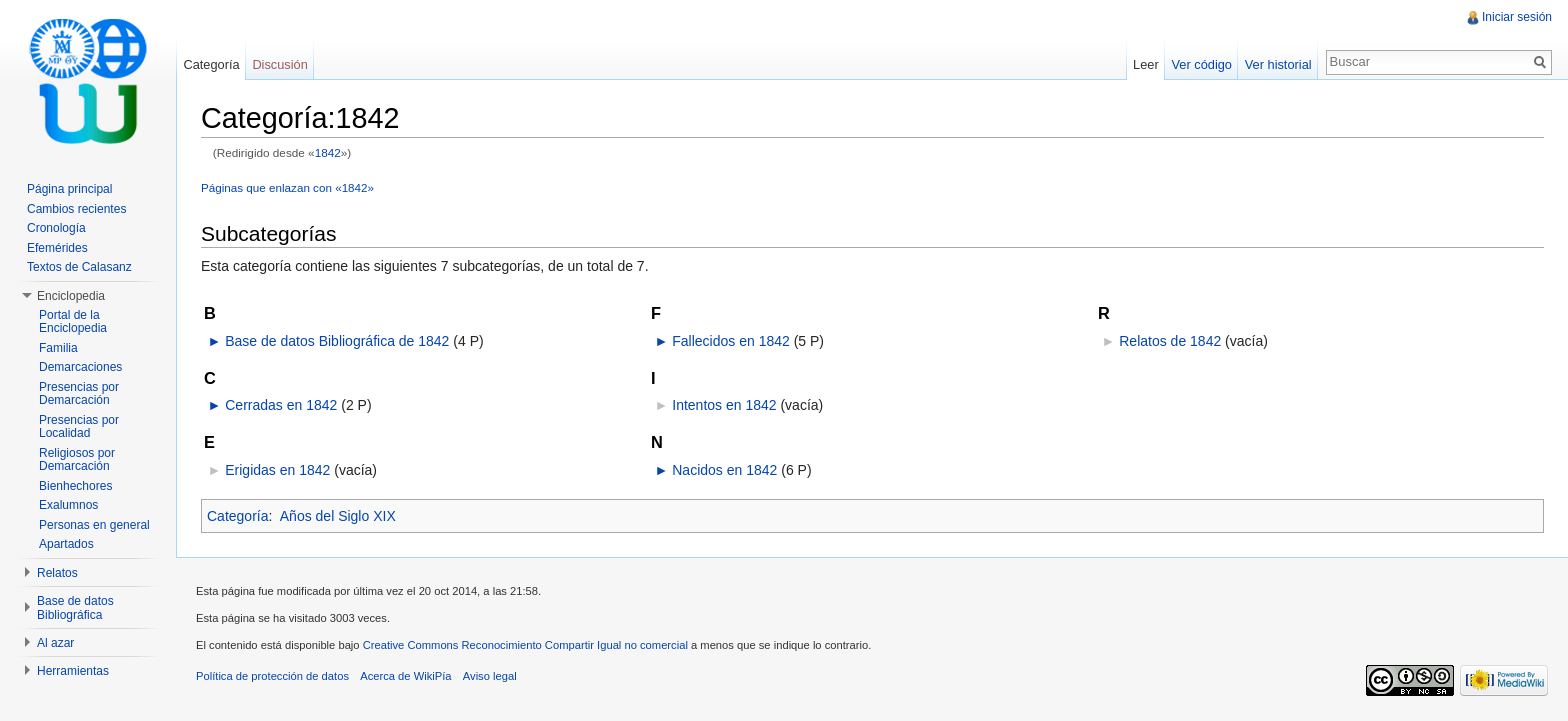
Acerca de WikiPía (405, 676)
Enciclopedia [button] (71, 296)
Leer (1146, 64)
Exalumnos (68, 505)
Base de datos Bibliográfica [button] (75, 608)
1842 (328, 152)
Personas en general (94, 525)
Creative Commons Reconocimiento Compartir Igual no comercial (525, 645)
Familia (58, 348)
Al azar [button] (55, 643)
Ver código (1201, 64)
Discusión (279, 64)
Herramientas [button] (73, 671)
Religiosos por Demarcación (77, 460)
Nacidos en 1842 (724, 470)
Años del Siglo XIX (338, 516)
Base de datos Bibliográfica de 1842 (337, 341)
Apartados (66, 544)
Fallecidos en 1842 (731, 341)
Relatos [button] (57, 573)
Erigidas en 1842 (277, 470)
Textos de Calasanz (79, 267)
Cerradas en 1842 (281, 405)
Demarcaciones (80, 367)
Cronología (56, 228)
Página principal (69, 189)
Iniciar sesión (1517, 17)
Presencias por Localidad (79, 427)
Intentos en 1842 (724, 405)
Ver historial (1278, 64)
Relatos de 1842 (1170, 341)
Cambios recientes (76, 209)
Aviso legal (490, 676)
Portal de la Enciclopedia (73, 322)
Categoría (237, 516)
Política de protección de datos (272, 676)
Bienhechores (75, 486)
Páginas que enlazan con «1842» (287, 187)
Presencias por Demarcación (79, 394)
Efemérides (57, 248)
